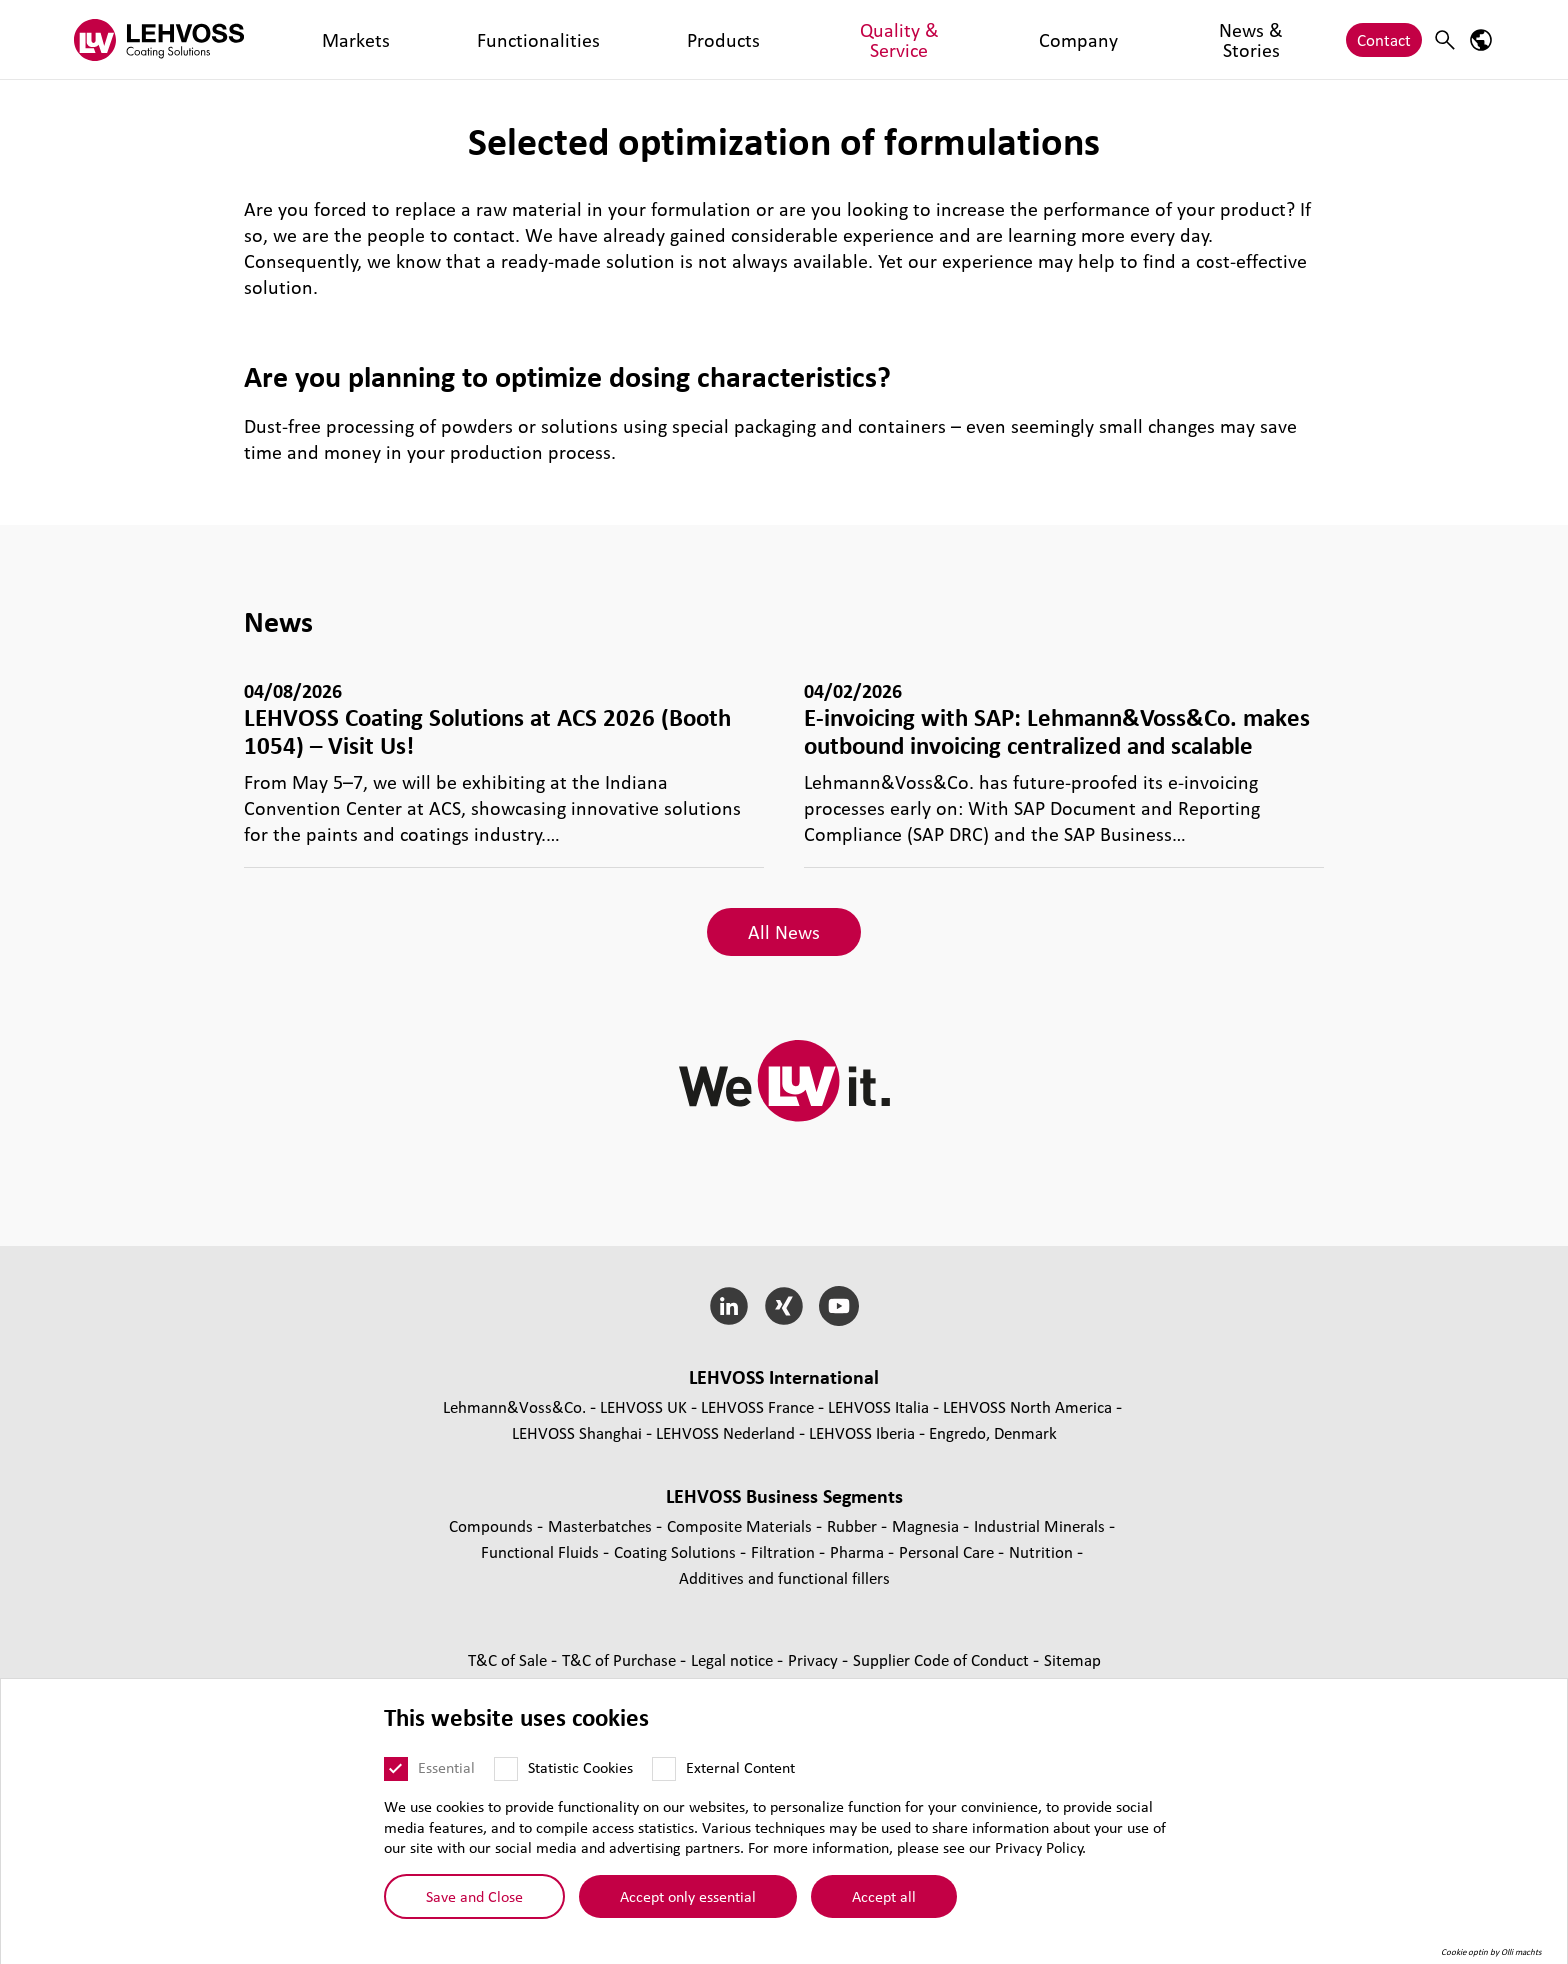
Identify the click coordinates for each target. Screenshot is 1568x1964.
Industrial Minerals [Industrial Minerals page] (1041, 1525)
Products (525, 39)
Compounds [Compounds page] (493, 1525)
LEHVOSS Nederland (725, 1432)
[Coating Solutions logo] (159, 39)
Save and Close (474, 1896)
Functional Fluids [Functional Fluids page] (542, 1551)
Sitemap (1072, 1659)
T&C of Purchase (621, 1659)
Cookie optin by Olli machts (1491, 1952)
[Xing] (784, 1306)
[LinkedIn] (729, 1306)
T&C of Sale (509, 1659)
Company (752, 39)
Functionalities (421, 39)
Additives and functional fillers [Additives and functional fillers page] (784, 1577)
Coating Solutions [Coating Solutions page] (677, 1551)
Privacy (815, 1659)
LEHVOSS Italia (878, 1406)
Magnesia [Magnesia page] (927, 1525)
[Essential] (396, 1769)
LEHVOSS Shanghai (577, 1432)
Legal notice (734, 1659)
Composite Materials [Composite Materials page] (741, 1525)
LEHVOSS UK (643, 1406)
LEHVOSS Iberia (862, 1432)
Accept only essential (688, 1896)
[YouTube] (838, 1306)
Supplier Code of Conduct (943, 1659)
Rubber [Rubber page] (854, 1525)
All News (784, 932)
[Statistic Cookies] (506, 1769)
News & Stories (860, 39)
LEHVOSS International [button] (784, 1377)
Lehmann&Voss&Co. (514, 1406)
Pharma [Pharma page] (859, 1551)
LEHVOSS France (757, 1406)
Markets (319, 39)
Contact (1384, 39)
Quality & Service (637, 39)
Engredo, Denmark (993, 1432)
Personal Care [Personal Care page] (948, 1551)
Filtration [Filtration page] (785, 1551)
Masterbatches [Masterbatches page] (602, 1525)
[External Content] (664, 1769)
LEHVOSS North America (1027, 1406)
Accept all (884, 1896)
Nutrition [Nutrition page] (1043, 1551)
